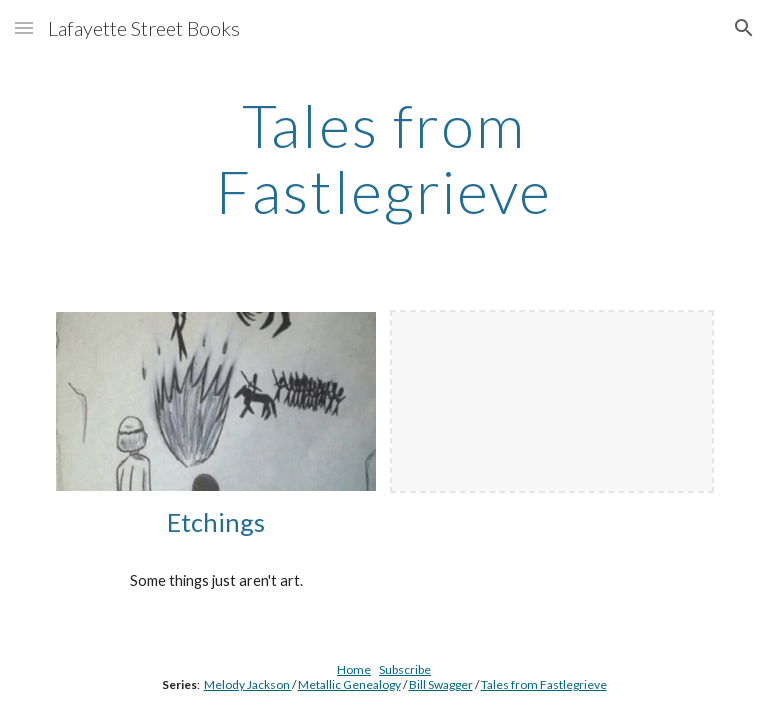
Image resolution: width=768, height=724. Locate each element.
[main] (383, 158)
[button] (24, 27)
